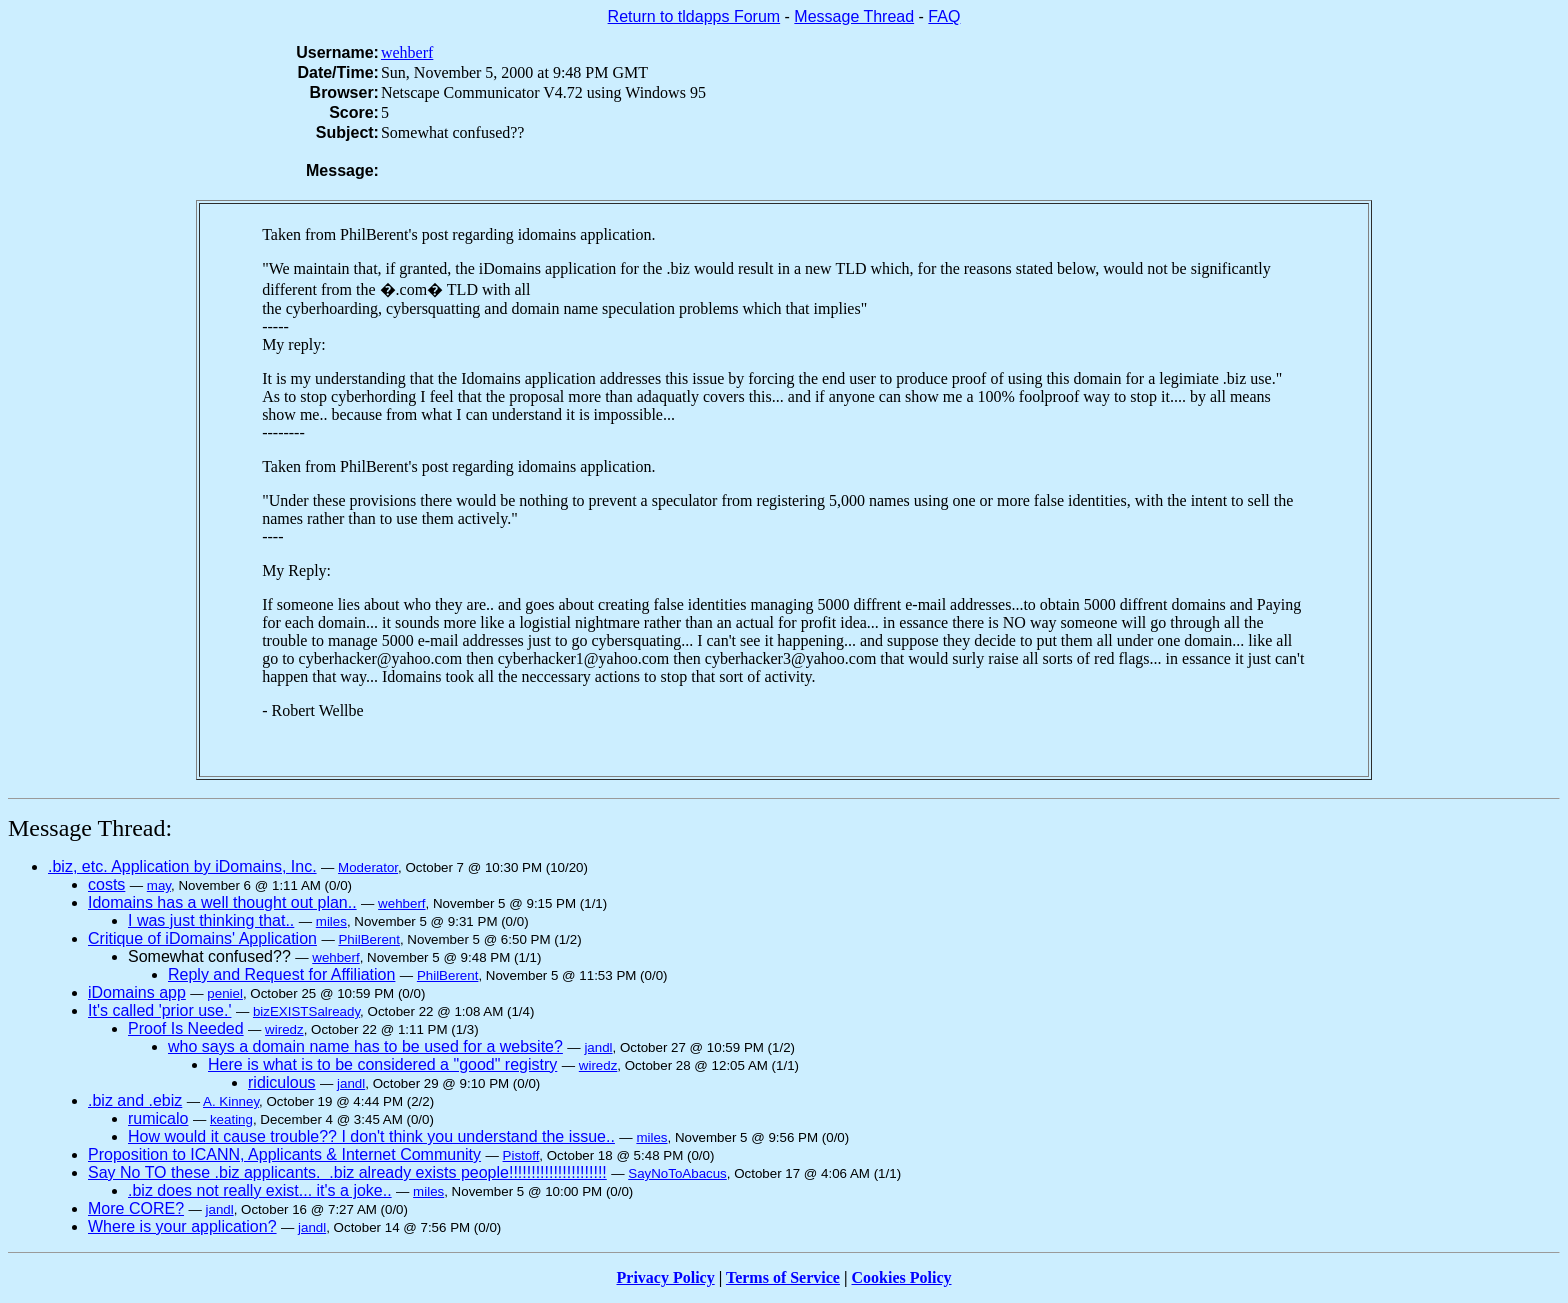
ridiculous (282, 1082)
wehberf (407, 52)
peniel (225, 993)
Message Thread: (90, 828)
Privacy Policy (666, 1277)
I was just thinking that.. (211, 920)
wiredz (284, 1029)
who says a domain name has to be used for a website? (365, 1046)
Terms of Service (783, 1277)
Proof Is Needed (186, 1028)
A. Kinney (231, 1101)
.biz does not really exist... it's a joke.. (260, 1190)
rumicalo (158, 1118)
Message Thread (854, 16)
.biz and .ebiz (135, 1100)
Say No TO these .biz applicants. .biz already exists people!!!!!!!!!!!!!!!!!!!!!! (347, 1172)
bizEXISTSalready (306, 1011)
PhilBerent (369, 939)
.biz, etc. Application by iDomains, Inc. (182, 866)
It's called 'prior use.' (159, 1010)
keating (231, 1119)
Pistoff (521, 1155)
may (159, 885)
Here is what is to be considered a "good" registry (382, 1064)
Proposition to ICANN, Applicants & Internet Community (284, 1154)
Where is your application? (182, 1226)
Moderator (368, 867)
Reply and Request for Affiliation (281, 974)
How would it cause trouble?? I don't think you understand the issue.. (371, 1136)
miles (331, 921)
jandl (598, 1047)
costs (106, 884)
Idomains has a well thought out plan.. (222, 902)
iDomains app (137, 992)
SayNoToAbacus (677, 1173)
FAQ (944, 16)
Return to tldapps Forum (694, 16)
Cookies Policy (902, 1277)
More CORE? (136, 1208)
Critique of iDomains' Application (202, 938)
